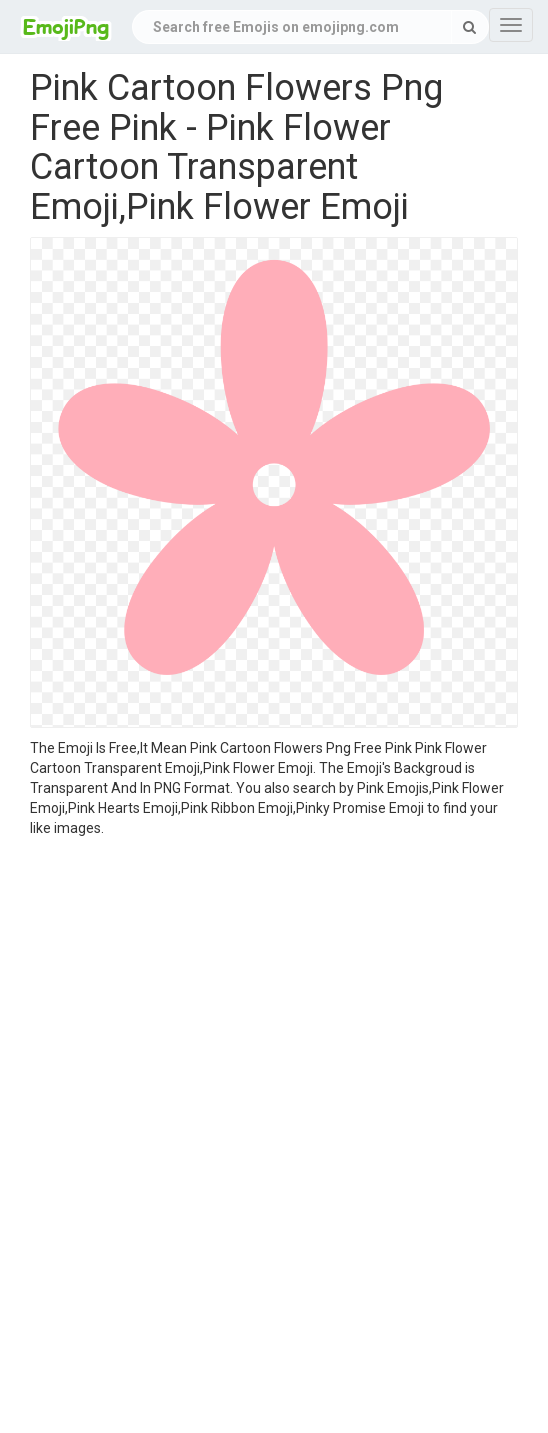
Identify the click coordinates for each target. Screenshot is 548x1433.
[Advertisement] (274, 988)
